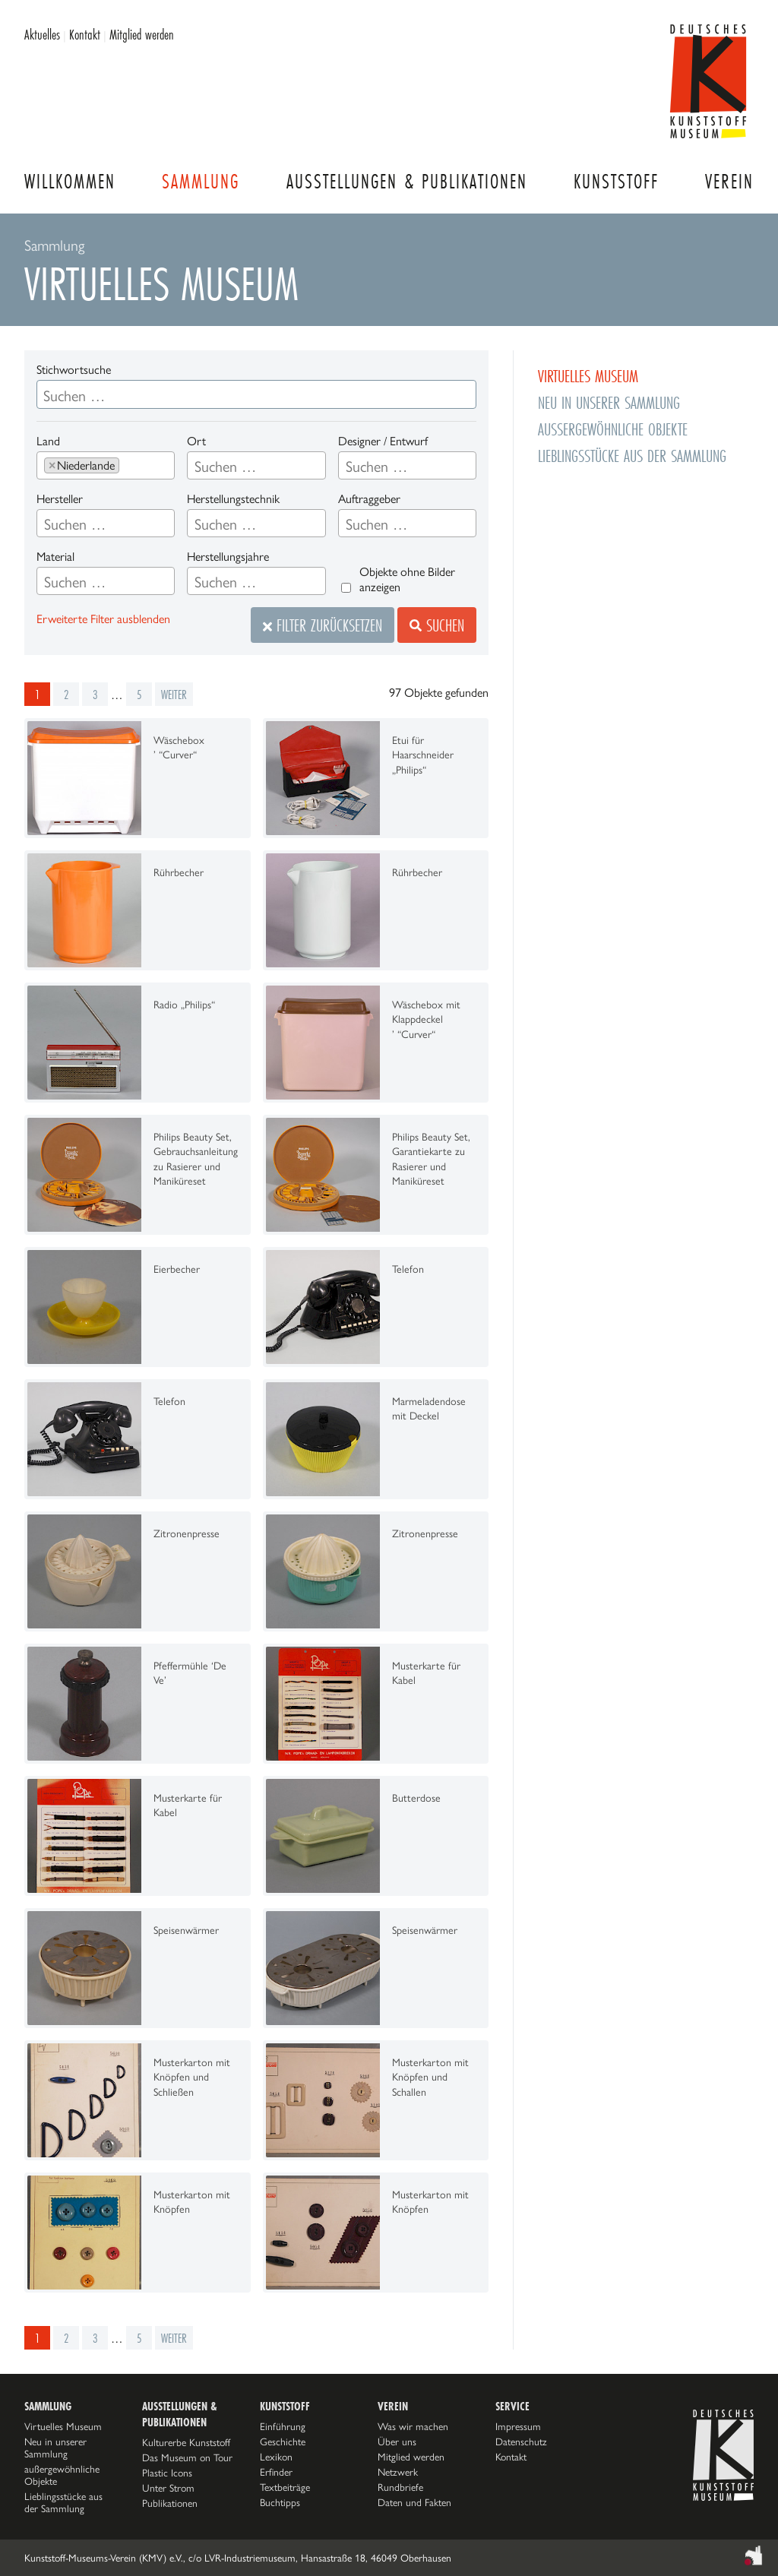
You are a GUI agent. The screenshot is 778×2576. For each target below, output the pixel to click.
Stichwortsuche (73, 369)
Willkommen (69, 181)
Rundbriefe (400, 2487)
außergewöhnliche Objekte (613, 429)
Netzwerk (398, 2472)
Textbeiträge (285, 2487)
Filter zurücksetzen (322, 625)
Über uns (397, 2441)
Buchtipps (280, 2502)
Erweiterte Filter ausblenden (103, 619)
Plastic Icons (167, 2473)
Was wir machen (413, 2426)
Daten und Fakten (414, 2502)
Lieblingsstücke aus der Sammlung (632, 455)
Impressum (518, 2426)
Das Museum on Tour (187, 2457)
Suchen (437, 625)
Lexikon (276, 2457)
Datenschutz (521, 2441)
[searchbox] (128, 466)
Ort (196, 441)
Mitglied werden (141, 34)
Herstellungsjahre (228, 556)
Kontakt (84, 34)
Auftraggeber (369, 499)
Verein (729, 181)
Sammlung (200, 181)
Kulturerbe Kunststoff (186, 2442)
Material (55, 556)
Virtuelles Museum (588, 376)
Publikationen (170, 2503)
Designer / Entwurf (383, 441)
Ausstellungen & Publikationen (406, 181)
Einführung (282, 2426)
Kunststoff (616, 181)
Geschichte (282, 2441)
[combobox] (105, 465)
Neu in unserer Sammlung (609, 402)
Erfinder (276, 2472)
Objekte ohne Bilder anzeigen (407, 579)
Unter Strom (168, 2488)
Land (48, 441)
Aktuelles (42, 34)
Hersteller (59, 499)
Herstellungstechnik (233, 499)
